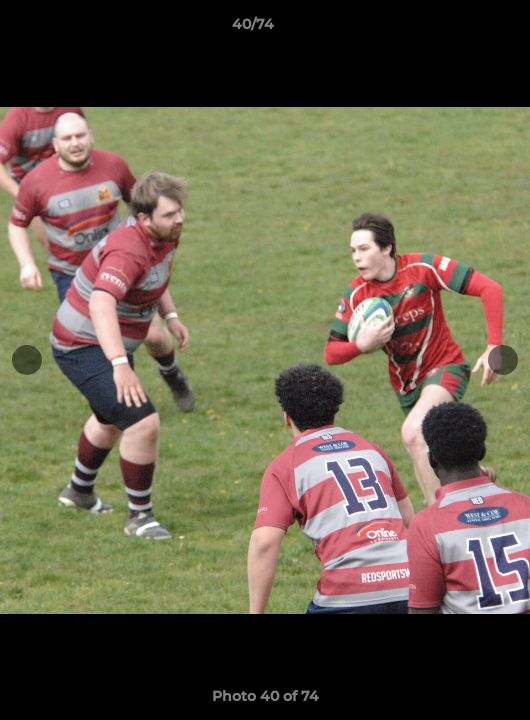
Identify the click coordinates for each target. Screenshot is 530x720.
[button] (458, 29)
